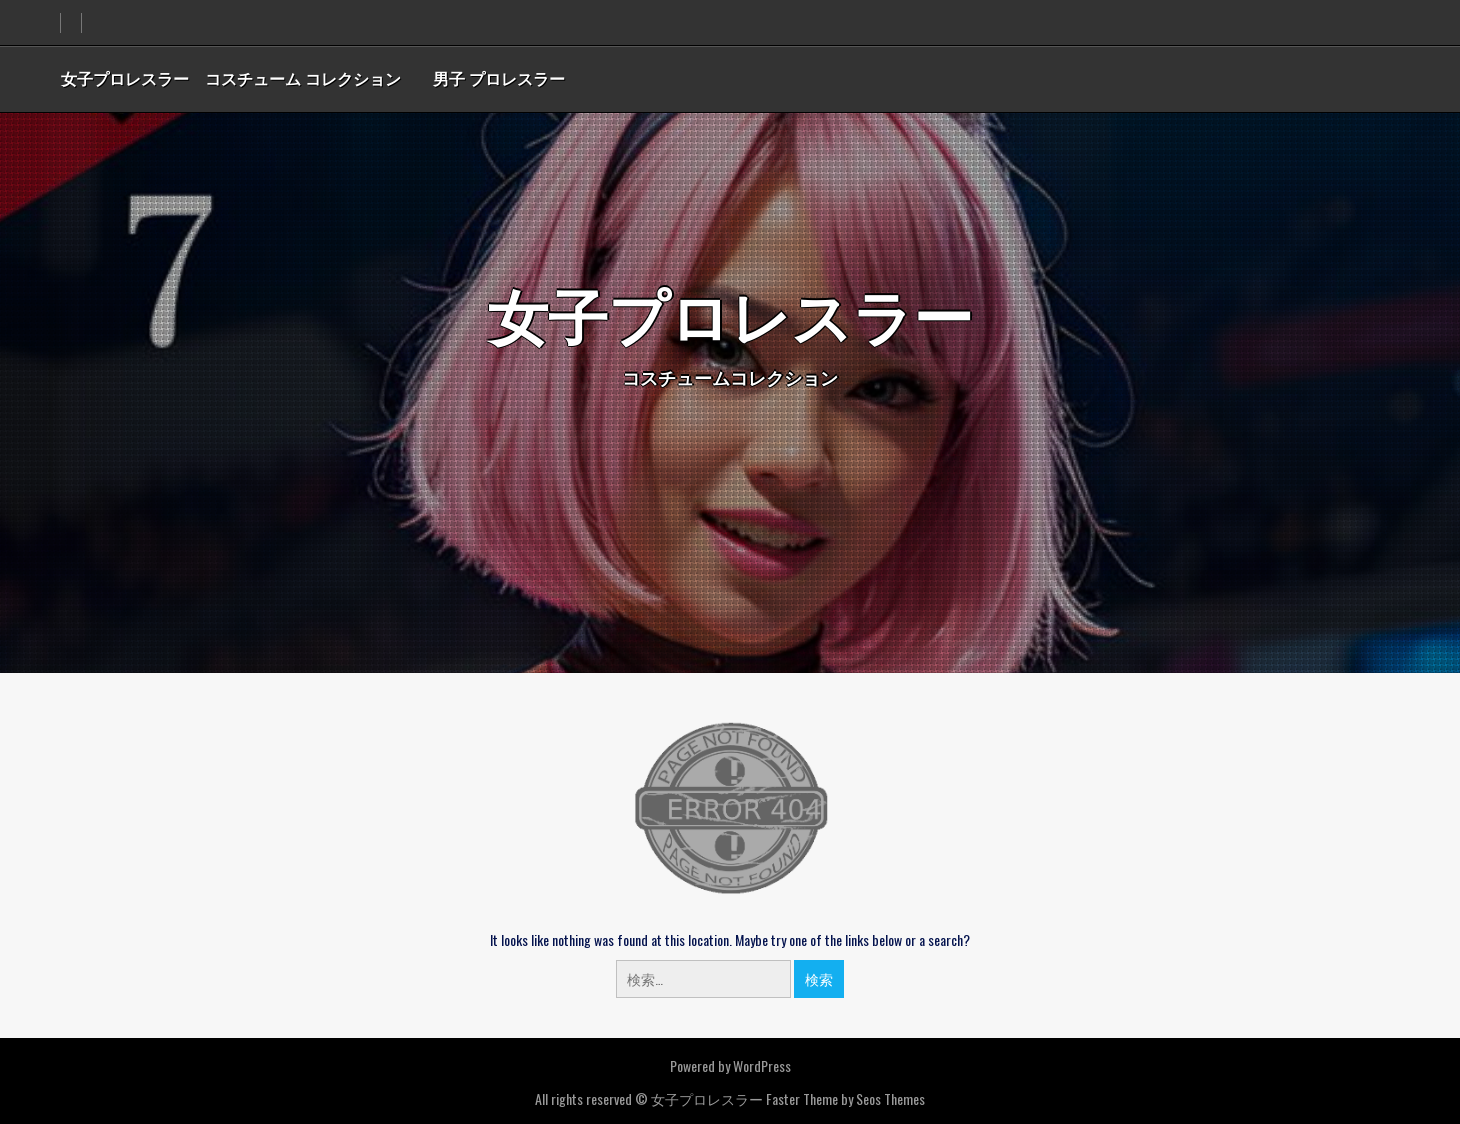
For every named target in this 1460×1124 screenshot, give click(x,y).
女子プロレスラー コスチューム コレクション (231, 78)
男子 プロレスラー (499, 78)
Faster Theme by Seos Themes (845, 1098)
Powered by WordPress (730, 1065)
